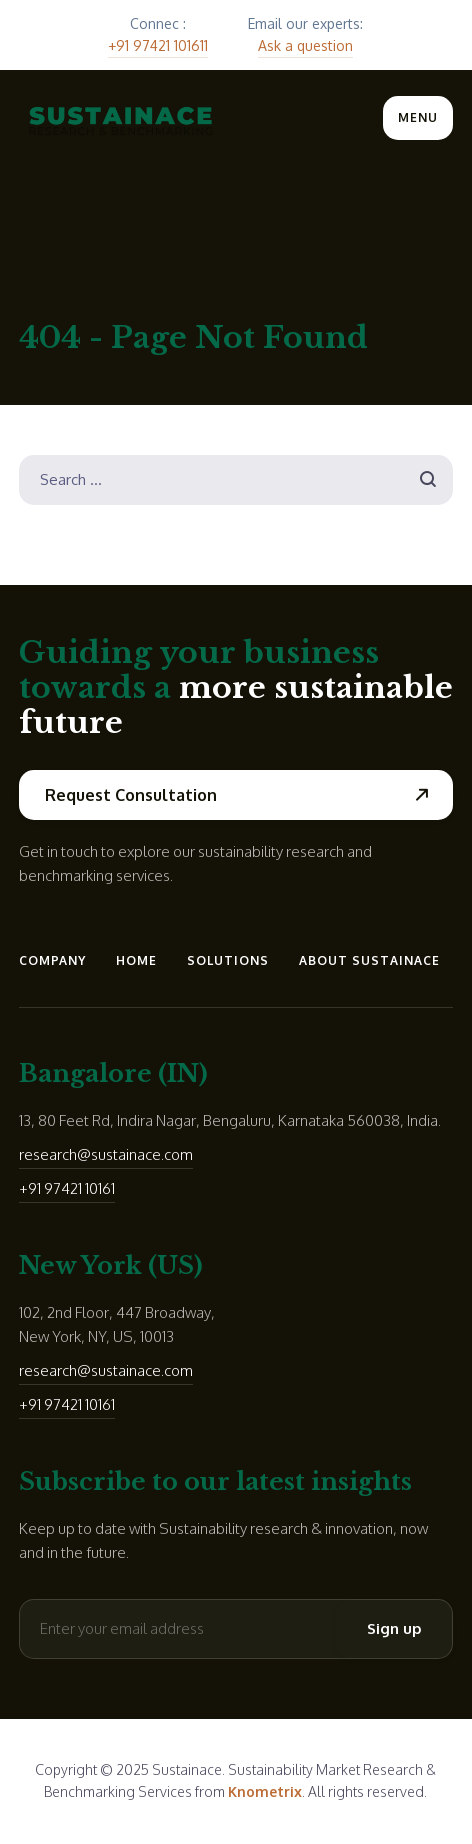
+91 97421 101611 (158, 45)
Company (52, 960)
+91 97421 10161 (67, 1188)
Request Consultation (131, 795)
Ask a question (305, 45)
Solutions (228, 960)
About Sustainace (369, 960)
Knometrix (265, 1791)
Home (136, 960)
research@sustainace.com (106, 1154)
